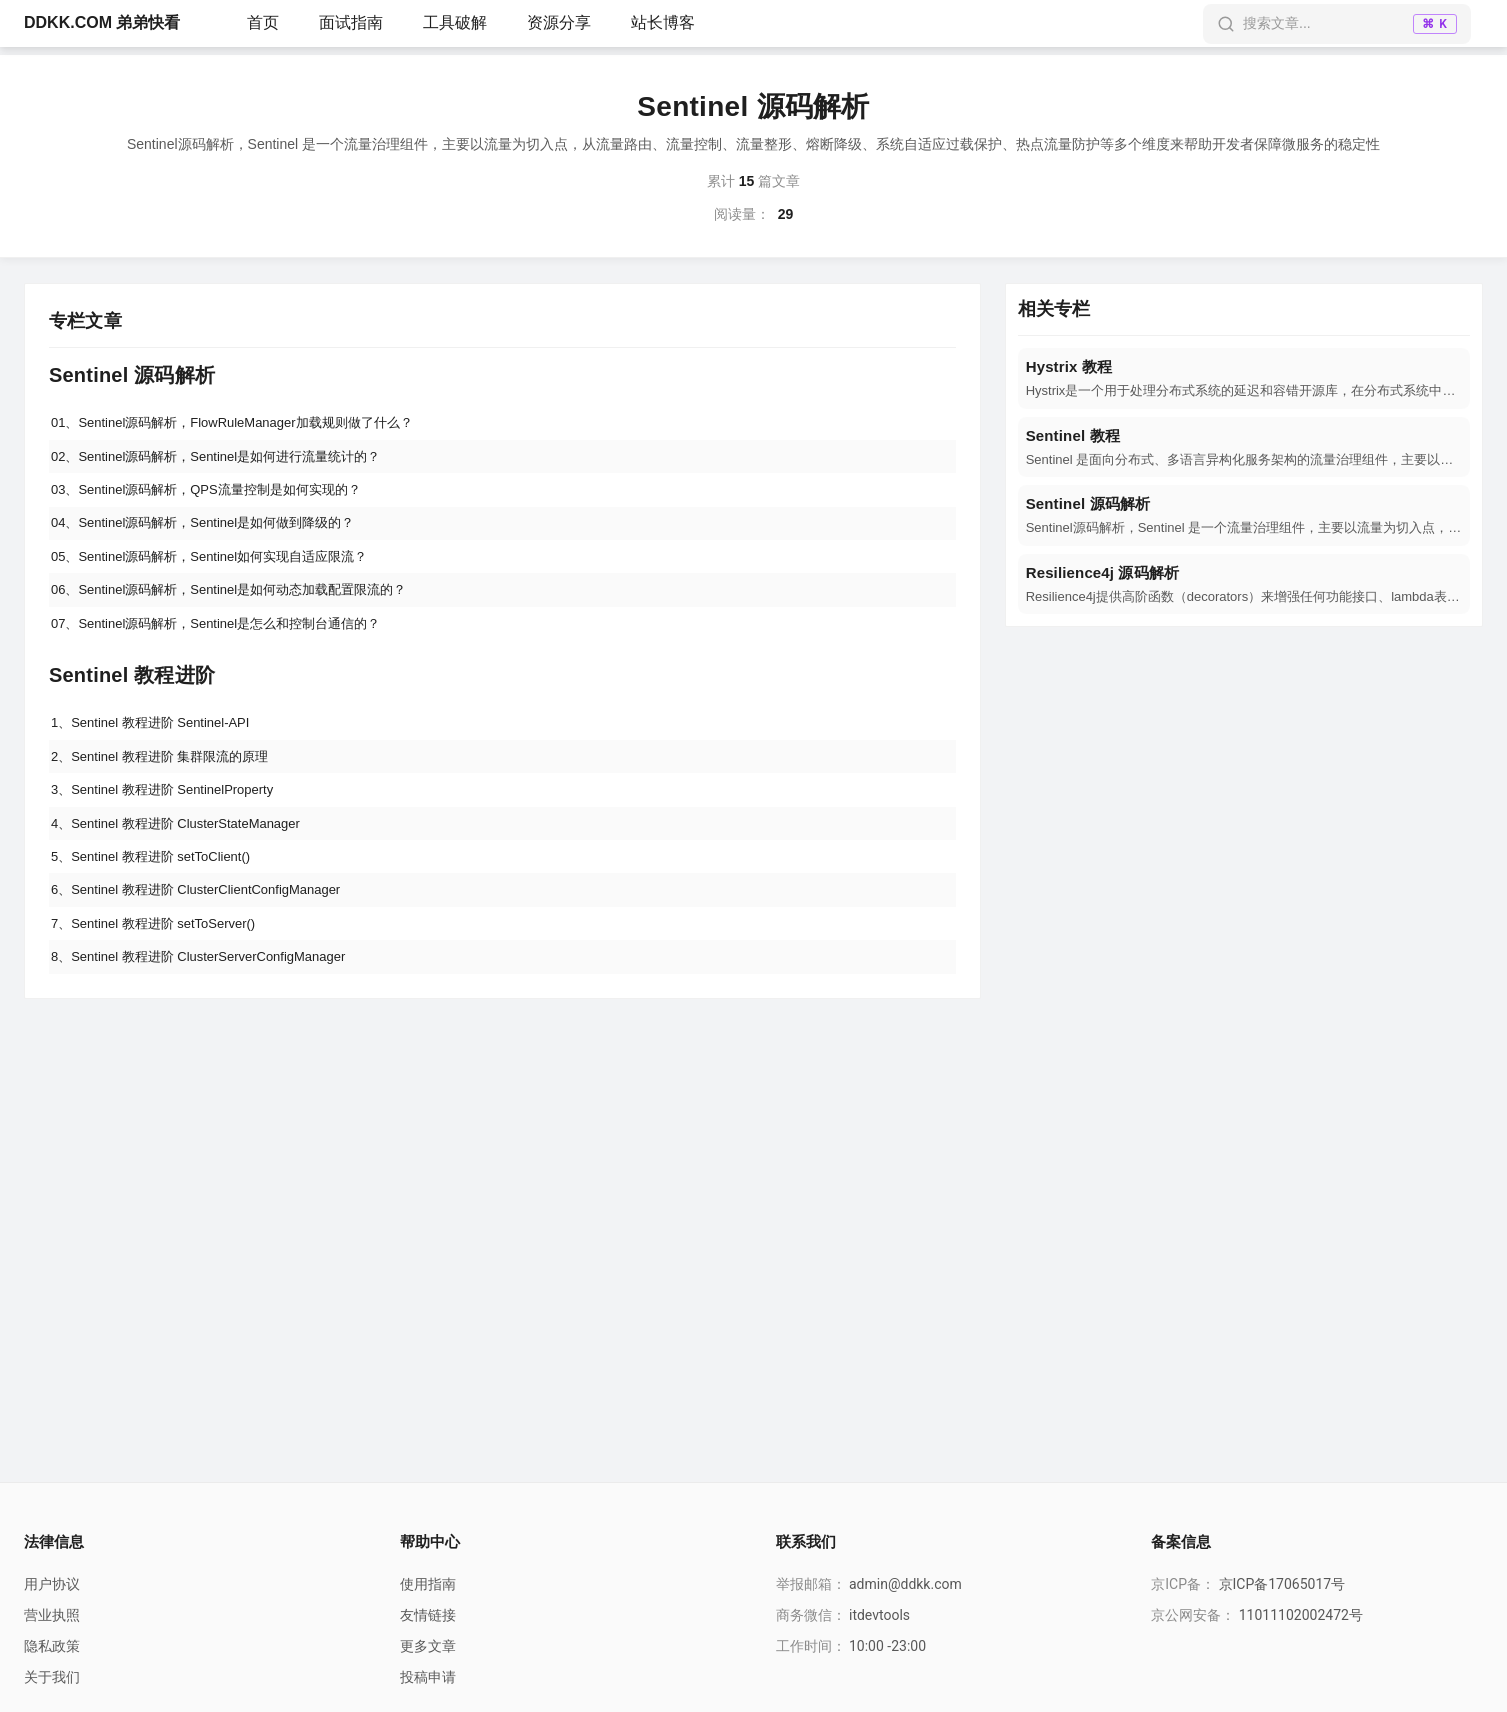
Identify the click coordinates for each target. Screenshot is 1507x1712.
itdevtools (879, 1615)
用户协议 (52, 1584)
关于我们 (52, 1677)
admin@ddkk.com (905, 1584)
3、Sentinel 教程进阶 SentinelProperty (172, 823)
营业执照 (52, 1615)
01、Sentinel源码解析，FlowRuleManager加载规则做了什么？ (247, 424)
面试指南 (351, 22)
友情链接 (428, 1615)
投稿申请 (428, 1677)
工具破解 (455, 22)
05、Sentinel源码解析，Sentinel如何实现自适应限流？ (222, 572)
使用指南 (428, 1584)
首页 (263, 22)
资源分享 (559, 22)
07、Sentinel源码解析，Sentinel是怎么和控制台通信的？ (229, 646)
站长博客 (663, 22)
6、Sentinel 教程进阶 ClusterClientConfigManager (208, 934)
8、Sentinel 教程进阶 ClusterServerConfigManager (210, 1008)
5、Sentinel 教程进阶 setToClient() (159, 897)
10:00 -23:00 (887, 1646)
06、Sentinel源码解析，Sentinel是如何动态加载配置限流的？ (243, 609)
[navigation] (1244, 378)
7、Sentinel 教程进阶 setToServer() (162, 971)
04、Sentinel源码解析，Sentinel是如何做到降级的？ (215, 535)
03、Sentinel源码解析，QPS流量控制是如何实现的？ (219, 498)
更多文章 (428, 1646)
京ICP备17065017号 (1282, 1584)
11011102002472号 (1301, 1615)
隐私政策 (52, 1646)
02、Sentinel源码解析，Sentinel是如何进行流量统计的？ (229, 461)
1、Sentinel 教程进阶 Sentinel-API (159, 749)
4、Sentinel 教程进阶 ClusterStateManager (186, 860)
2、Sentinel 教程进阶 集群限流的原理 (169, 786)
